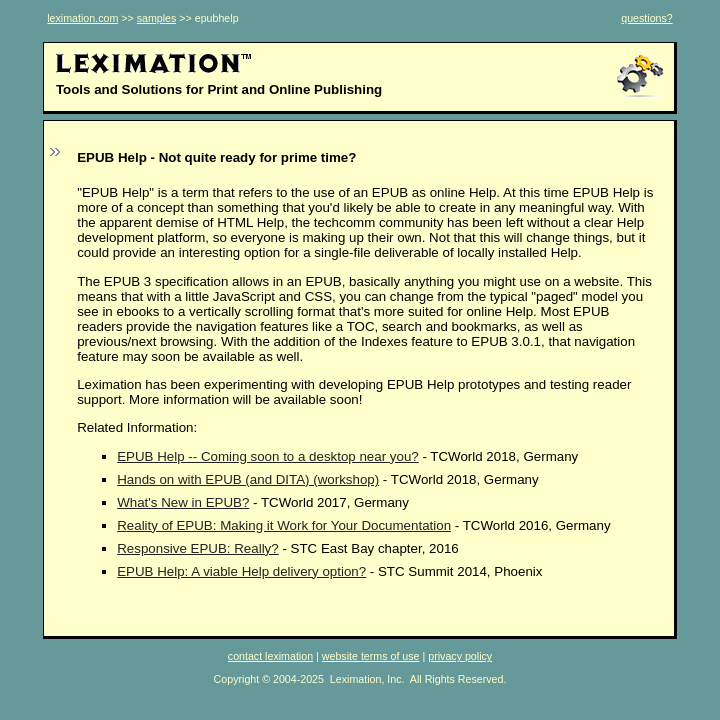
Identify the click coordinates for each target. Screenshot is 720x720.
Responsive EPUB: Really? (198, 548)
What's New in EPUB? (183, 502)
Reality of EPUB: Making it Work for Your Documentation (284, 525)
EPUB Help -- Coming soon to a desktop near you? (268, 456)
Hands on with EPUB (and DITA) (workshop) (248, 479)
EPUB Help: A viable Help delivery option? (241, 571)
